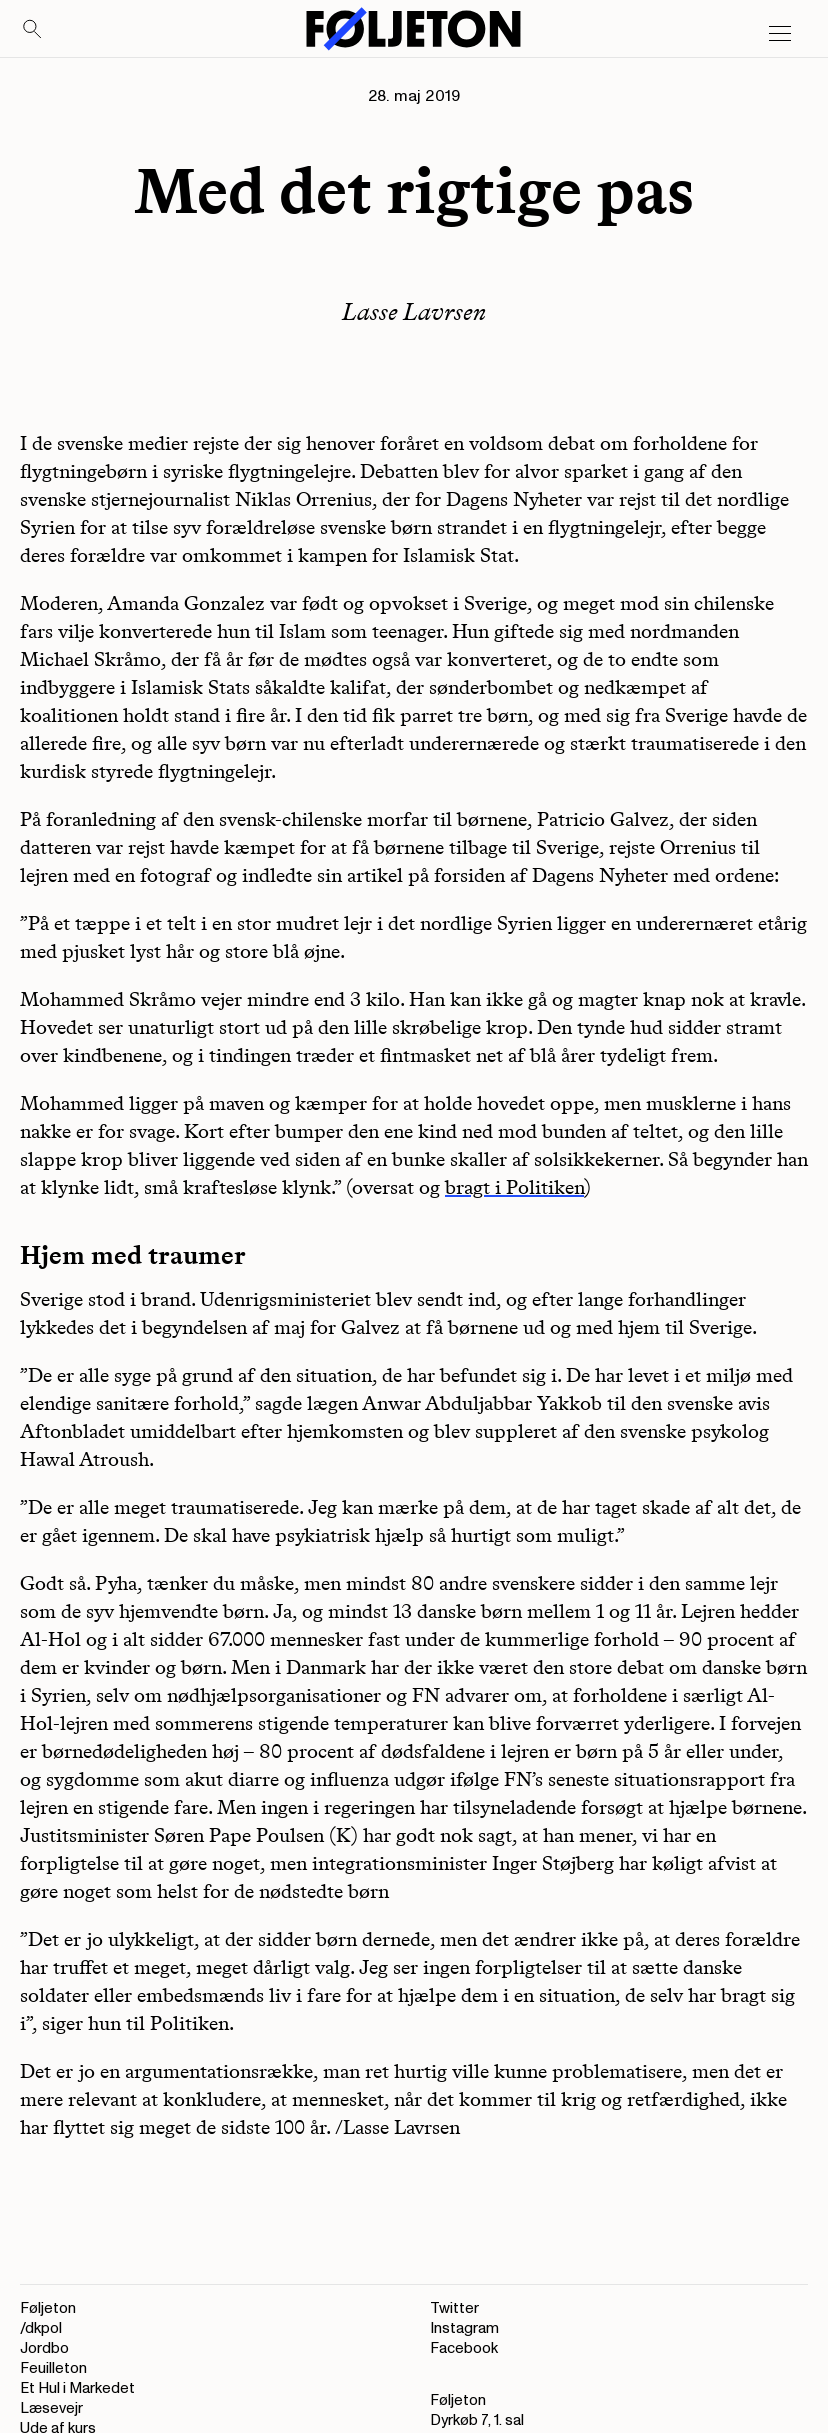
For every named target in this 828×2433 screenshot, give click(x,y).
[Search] (33, 30)
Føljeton (48, 2308)
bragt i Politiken (514, 1187)
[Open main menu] (780, 34)
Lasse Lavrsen (414, 311)
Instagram (464, 2328)
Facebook (464, 2348)
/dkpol (41, 2328)
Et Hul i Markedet (77, 2388)
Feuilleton (53, 2368)
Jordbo (44, 2348)
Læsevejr (51, 2408)
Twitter (454, 2308)
